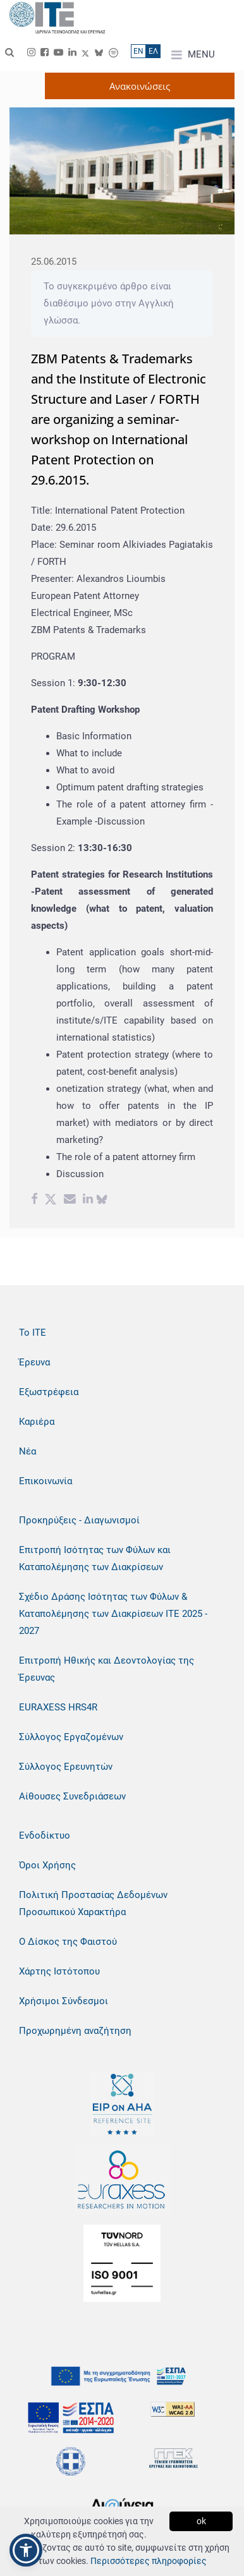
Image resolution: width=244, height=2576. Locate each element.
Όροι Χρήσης (47, 1865)
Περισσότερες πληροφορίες (148, 2561)
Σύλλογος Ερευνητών (66, 1766)
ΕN (138, 51)
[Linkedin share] (88, 1200)
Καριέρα (36, 1421)
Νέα (27, 1451)
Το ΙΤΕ (32, 1332)
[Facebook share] (34, 1200)
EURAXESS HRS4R (58, 1707)
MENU (193, 55)
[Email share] (70, 1200)
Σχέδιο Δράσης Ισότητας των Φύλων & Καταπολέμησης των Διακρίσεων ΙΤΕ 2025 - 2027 (113, 1613)
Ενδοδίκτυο (44, 1835)
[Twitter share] (50, 1200)
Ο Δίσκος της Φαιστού (68, 1941)
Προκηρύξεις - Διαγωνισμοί (79, 1520)
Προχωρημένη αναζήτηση (75, 2030)
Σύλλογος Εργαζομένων (71, 1737)
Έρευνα (34, 1362)
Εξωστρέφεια (48, 1392)
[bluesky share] (101, 1200)
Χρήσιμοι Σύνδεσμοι (63, 2001)
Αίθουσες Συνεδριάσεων (72, 1796)
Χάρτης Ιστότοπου (59, 1971)
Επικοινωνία (45, 1481)
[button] (26, 2550)
